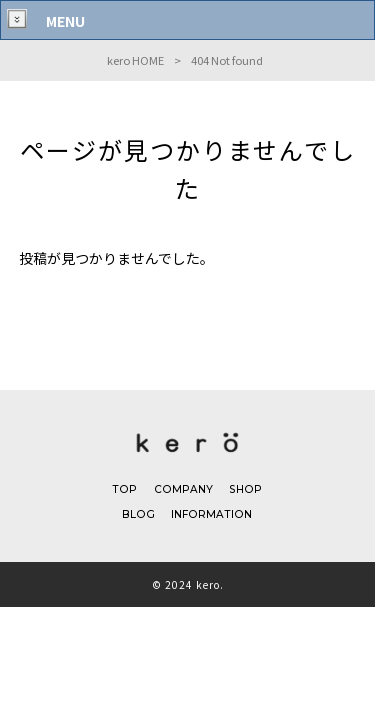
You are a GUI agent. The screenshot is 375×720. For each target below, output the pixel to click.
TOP (124, 495)
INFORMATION (211, 521)
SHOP (245, 495)
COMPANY (182, 495)
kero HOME (135, 60)
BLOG (138, 521)
